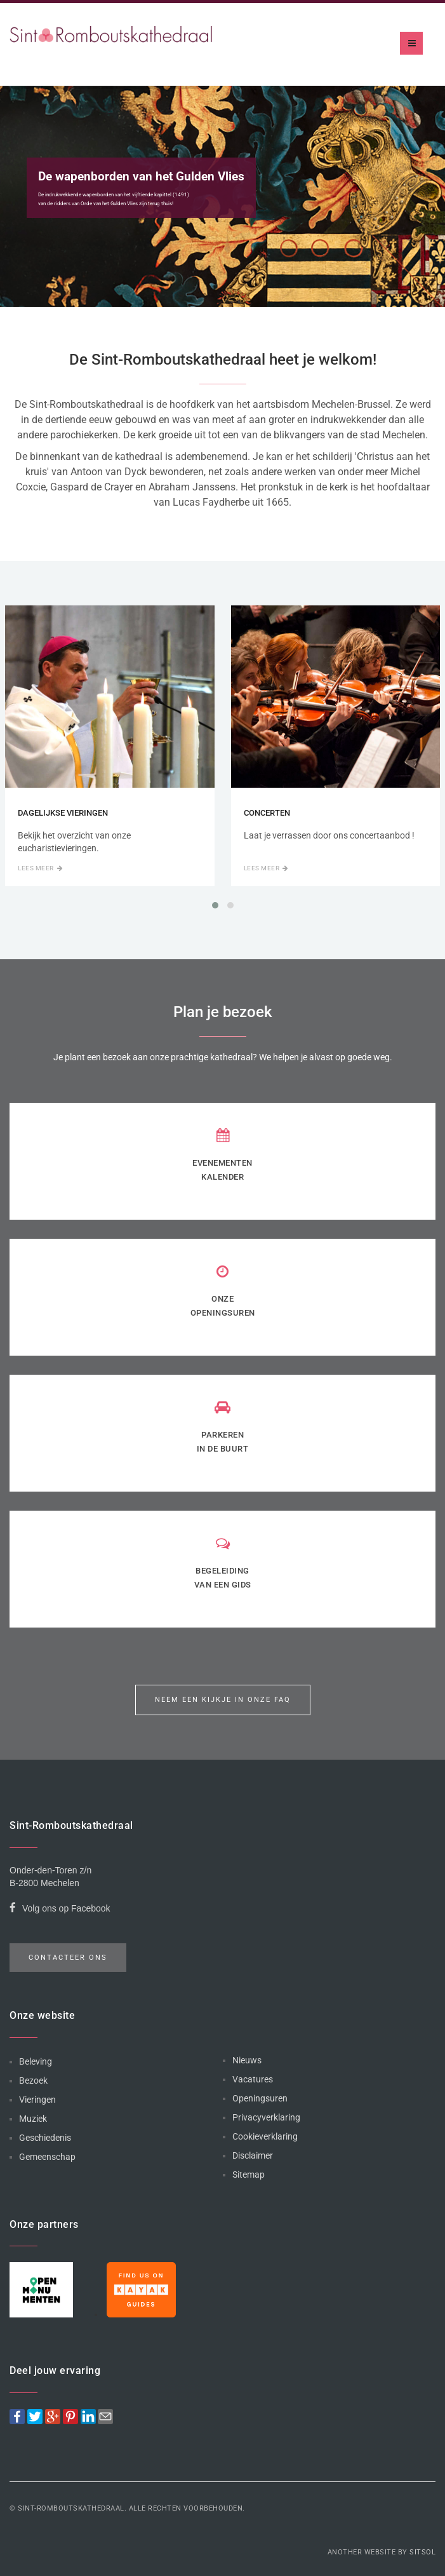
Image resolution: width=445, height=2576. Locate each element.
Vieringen (37, 2099)
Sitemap (248, 2174)
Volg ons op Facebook (60, 1910)
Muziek (33, 2119)
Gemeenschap (47, 2157)
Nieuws (247, 2060)
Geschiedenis (45, 2138)
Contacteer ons (68, 1957)
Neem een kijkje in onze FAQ (223, 1700)
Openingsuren (260, 2098)
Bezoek (33, 2080)
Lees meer (40, 868)
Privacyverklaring (266, 2117)
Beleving (35, 2061)
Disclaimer (252, 2155)
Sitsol (422, 2552)
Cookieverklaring (265, 2136)
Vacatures (252, 2079)
